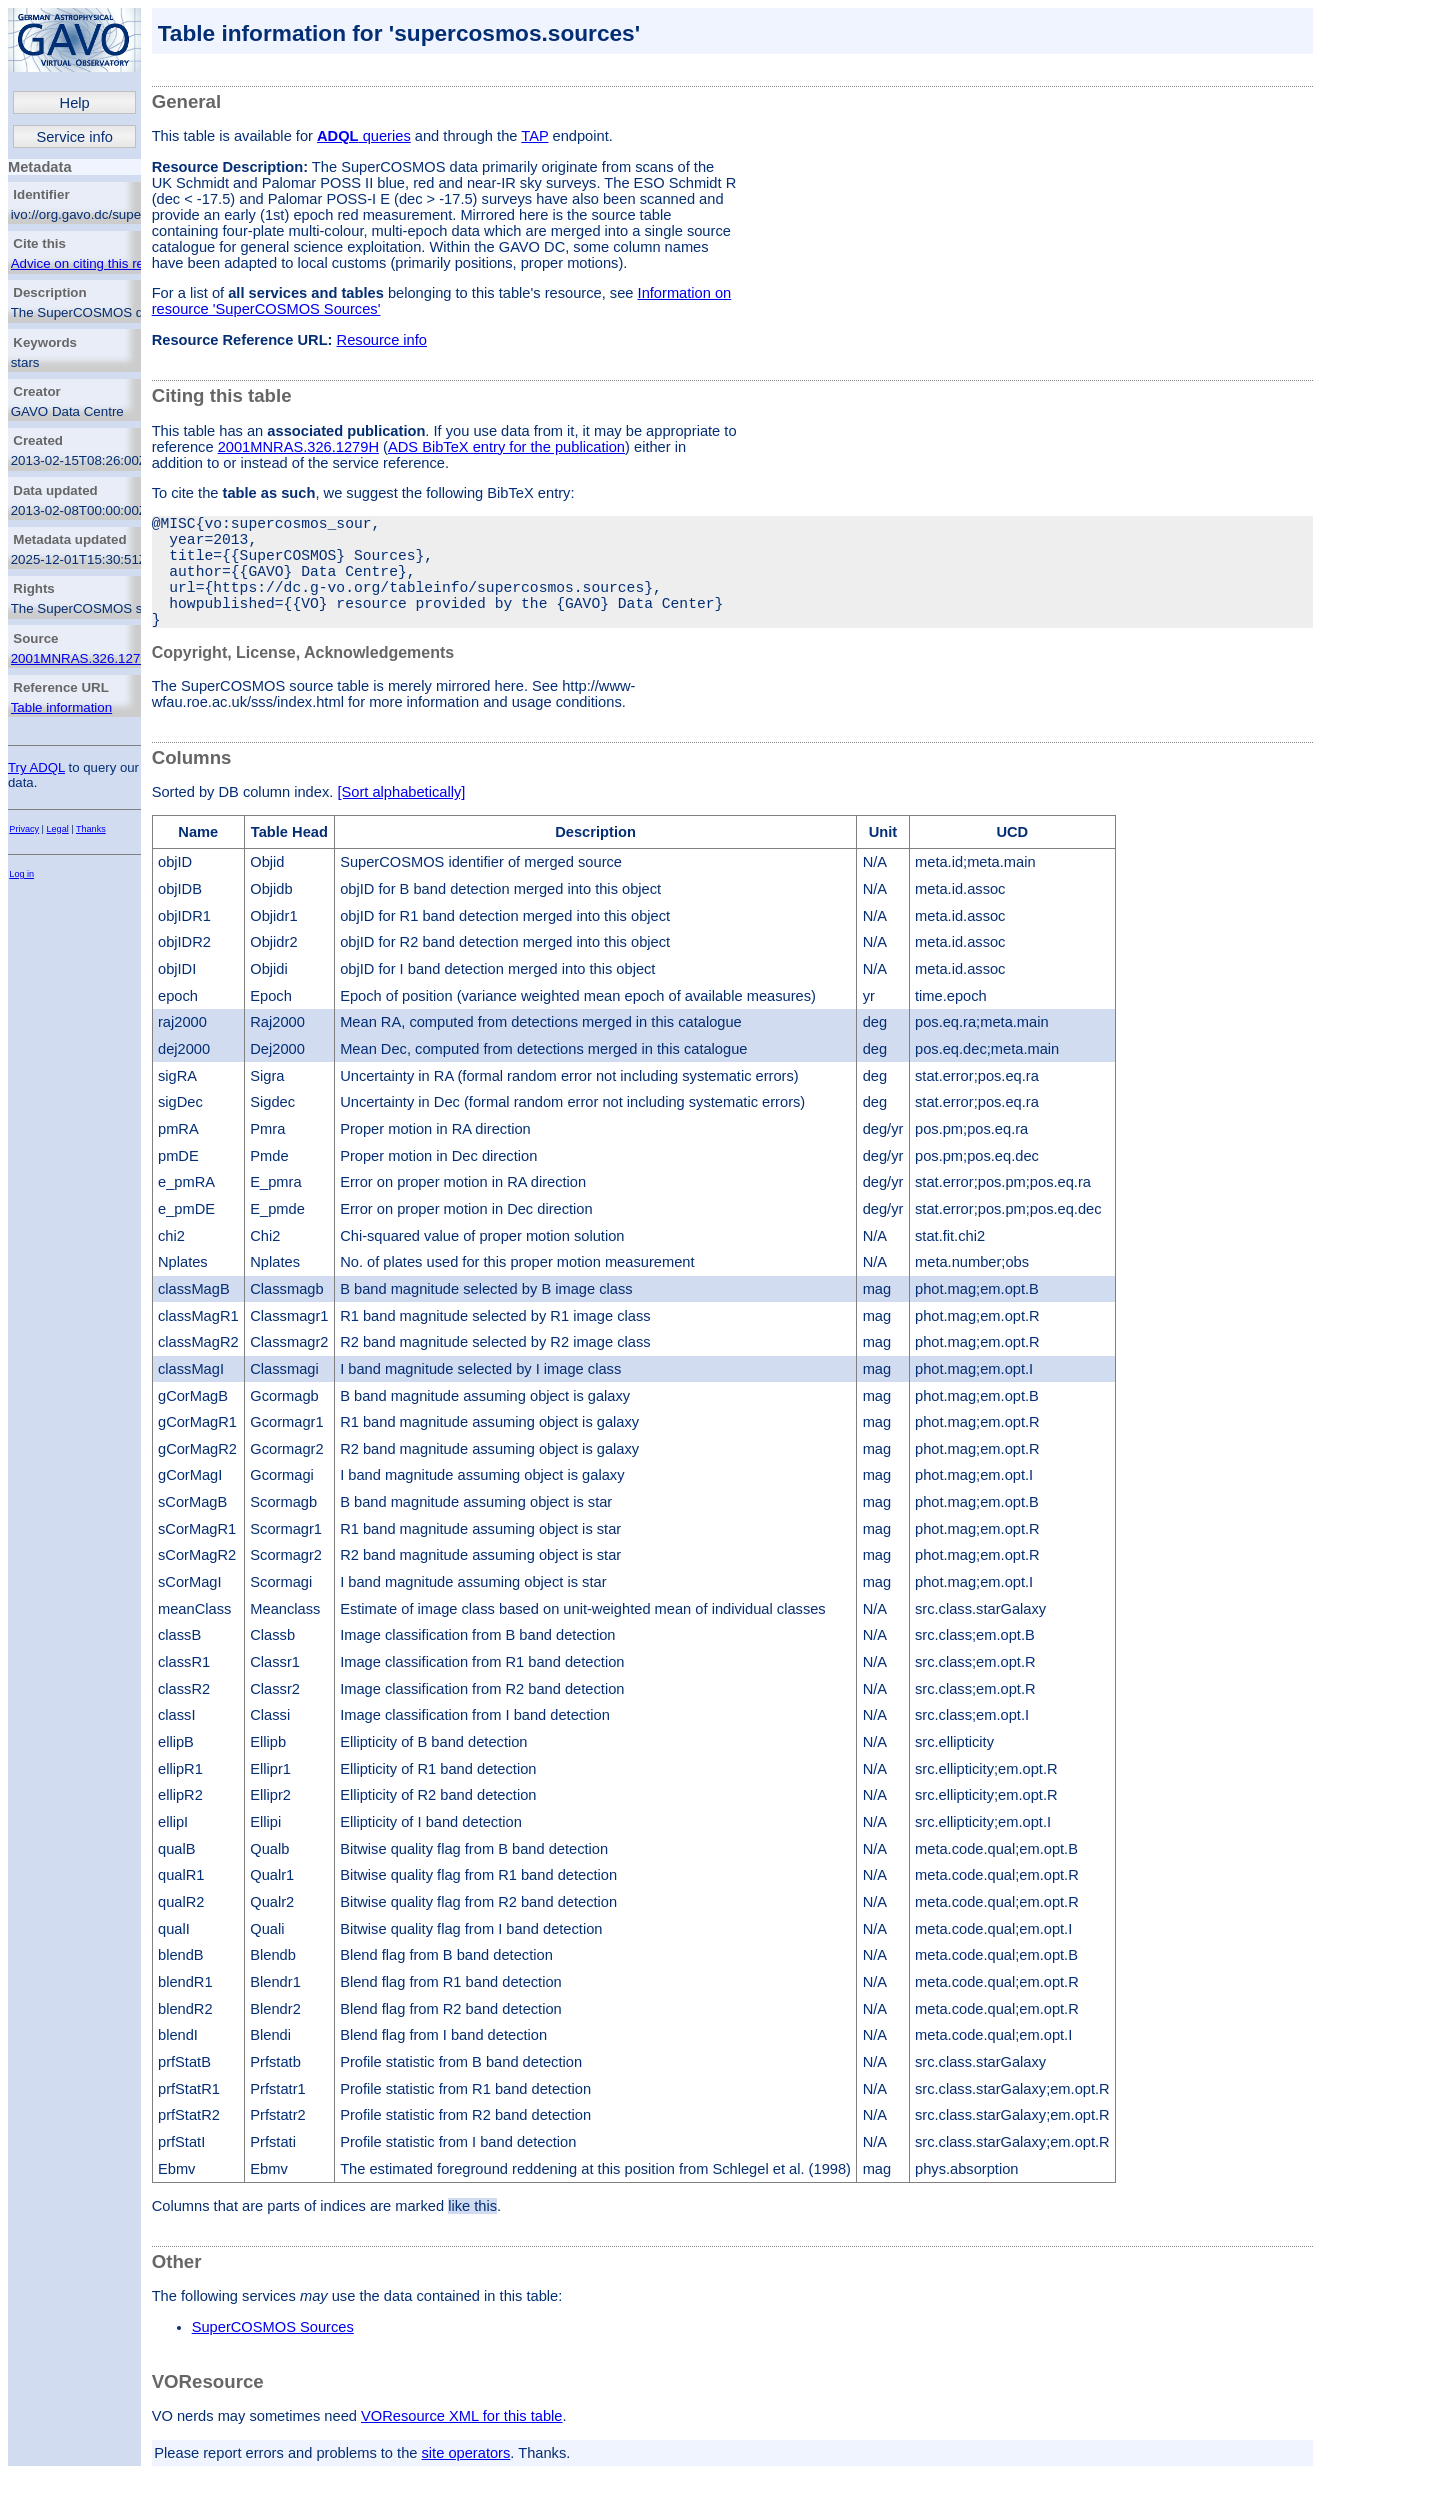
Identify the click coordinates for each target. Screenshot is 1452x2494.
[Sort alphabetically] (401, 820)
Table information (62, 707)
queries (364, 136)
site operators (466, 2481)
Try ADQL (36, 767)
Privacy (24, 829)
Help (75, 103)
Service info (74, 137)
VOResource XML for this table (461, 2444)
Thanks (91, 829)
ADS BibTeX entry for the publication (506, 447)
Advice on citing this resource (97, 263)
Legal (58, 829)
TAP (534, 136)
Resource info (382, 340)
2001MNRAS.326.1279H (84, 658)
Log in (21, 874)
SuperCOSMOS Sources (273, 2355)
